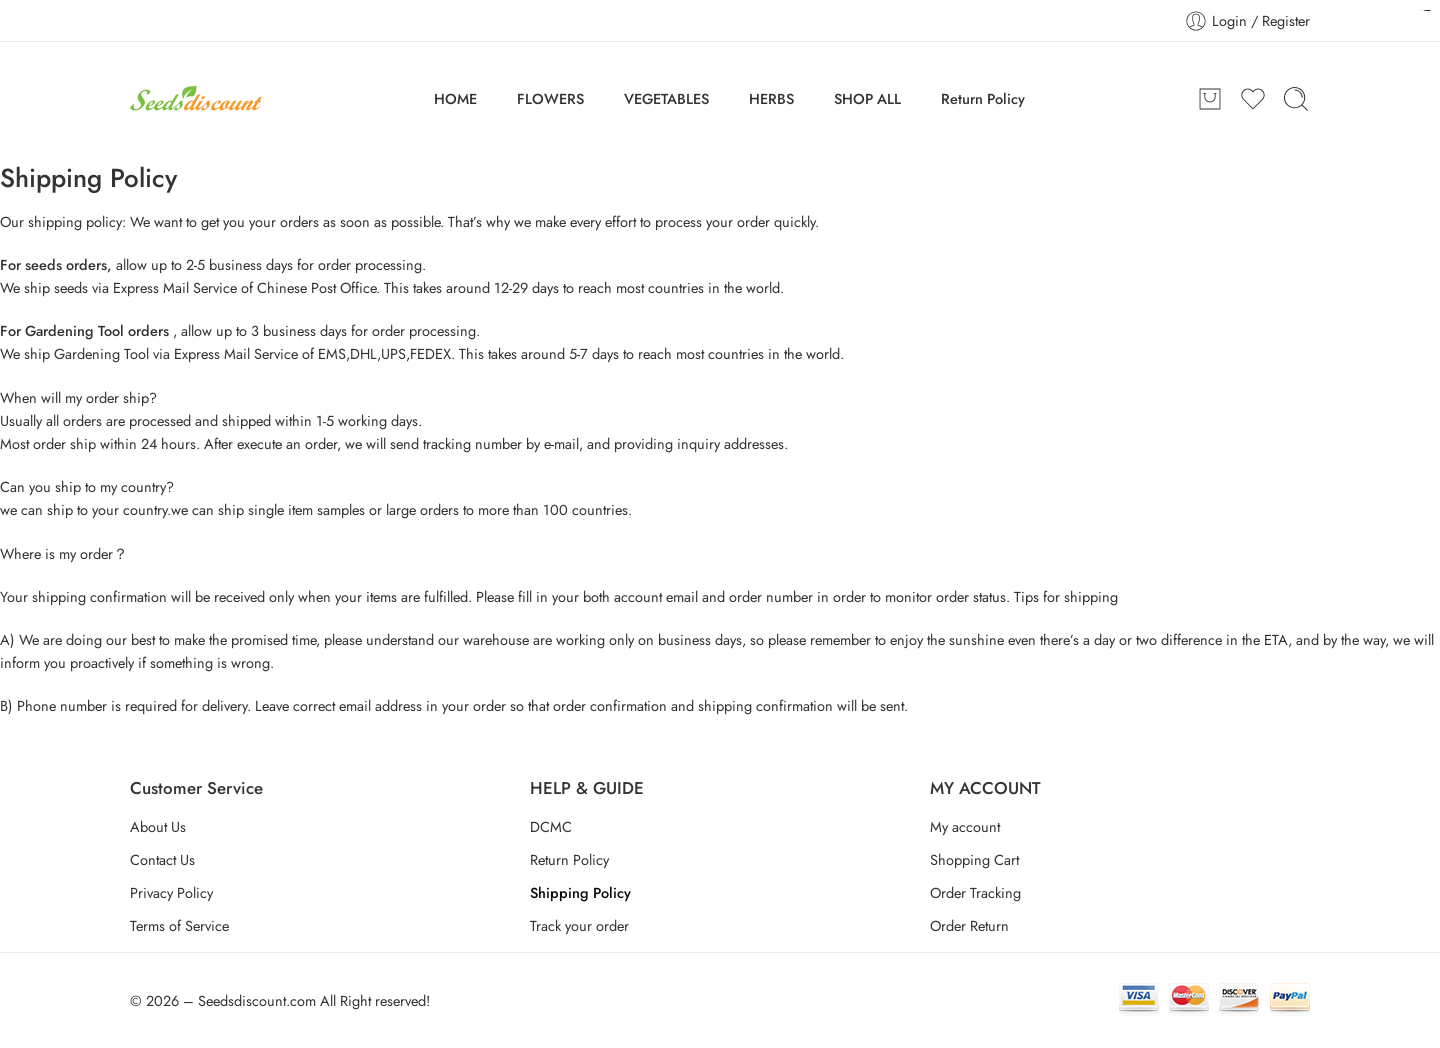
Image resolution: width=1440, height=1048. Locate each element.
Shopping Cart (974, 859)
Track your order (579, 925)
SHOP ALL (867, 98)
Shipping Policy (580, 892)
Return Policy (983, 98)
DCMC (551, 826)
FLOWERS (550, 98)
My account (965, 826)
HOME (455, 98)
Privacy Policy (171, 892)
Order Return (969, 925)
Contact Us (162, 859)
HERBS (771, 98)
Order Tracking (975, 892)
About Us (158, 826)
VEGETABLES (666, 98)
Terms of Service (179, 925)
